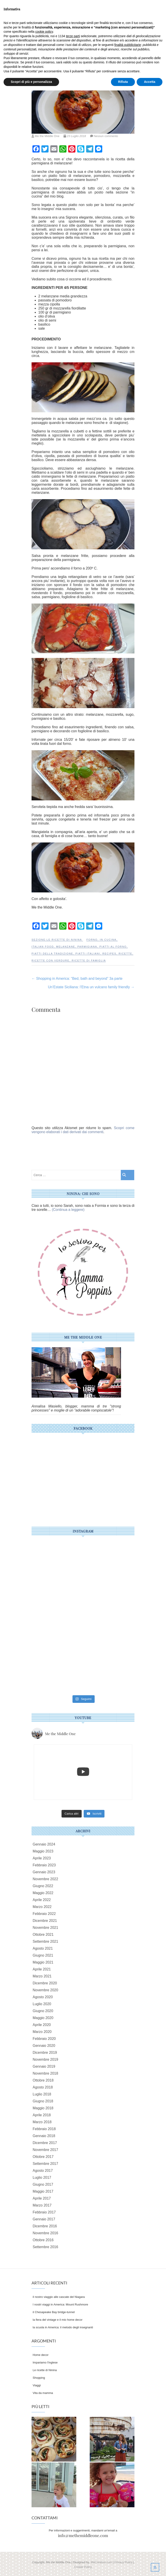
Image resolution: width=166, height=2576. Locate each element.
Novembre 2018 (45, 2073)
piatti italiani (87, 953)
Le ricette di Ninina (64, 939)
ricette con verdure (50, 960)
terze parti (73, 36)
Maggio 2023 (43, 1851)
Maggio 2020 (43, 2018)
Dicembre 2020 (45, 1983)
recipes (109, 953)
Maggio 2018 (43, 2108)
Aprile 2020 (42, 2025)
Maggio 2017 (43, 2191)
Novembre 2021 (45, 1927)
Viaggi (37, 2385)
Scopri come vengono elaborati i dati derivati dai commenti (83, 1130)
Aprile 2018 (42, 2115)
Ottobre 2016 (43, 2240)
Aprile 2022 (42, 1900)
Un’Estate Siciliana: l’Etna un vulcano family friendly (91, 987)
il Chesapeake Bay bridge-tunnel (54, 2312)
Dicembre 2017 (45, 2143)
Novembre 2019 (45, 2059)
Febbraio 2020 (44, 2039)
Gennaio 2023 (44, 1872)
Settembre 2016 (45, 2247)
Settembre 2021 (45, 1941)
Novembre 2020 (45, 1990)
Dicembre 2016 (45, 2226)
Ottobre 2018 (43, 2080)
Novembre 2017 (45, 2150)
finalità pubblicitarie (127, 45)
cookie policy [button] (44, 31)
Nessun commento (106, 136)
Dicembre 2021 (45, 1921)
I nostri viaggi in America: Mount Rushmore (60, 2304)
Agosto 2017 (43, 2170)
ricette (125, 953)
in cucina (108, 939)
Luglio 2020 (42, 2004)
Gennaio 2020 (44, 2045)
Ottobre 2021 (43, 1934)
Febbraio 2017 (44, 2212)
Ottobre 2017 (43, 2157)
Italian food (43, 946)
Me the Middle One (46, 136)
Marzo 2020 (42, 2032)
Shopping (39, 2377)
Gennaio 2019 (44, 2066)
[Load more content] (72, 1814)
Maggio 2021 (43, 1962)
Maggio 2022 (43, 1893)
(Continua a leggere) (68, 1210)
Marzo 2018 (42, 2122)
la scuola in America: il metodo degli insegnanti (63, 2327)
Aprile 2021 (42, 1969)
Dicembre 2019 (45, 2052)
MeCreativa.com (101, 2562)
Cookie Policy (83, 2567)
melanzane (65, 946)
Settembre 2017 (45, 2164)
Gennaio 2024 (44, 1844)
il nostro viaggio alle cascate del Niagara (59, 2297)
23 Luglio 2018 (75, 136)
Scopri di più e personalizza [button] (31, 82)
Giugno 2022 (43, 1886)
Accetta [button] (149, 82)
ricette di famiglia (89, 960)
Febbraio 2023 (44, 1865)
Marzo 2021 (42, 1976)
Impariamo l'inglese (45, 2362)
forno (92, 939)
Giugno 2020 (43, 2011)
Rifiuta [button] (123, 82)
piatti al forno (113, 946)
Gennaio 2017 (44, 2219)
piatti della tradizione (52, 953)
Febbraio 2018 (44, 2129)
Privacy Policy (123, 2562)
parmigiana (87, 946)
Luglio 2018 (42, 2094)
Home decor (41, 2355)
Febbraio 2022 (44, 1914)
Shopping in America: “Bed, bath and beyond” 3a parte (77, 978)
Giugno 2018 (43, 2101)
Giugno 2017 (43, 2184)
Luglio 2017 (42, 2177)
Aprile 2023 (42, 1858)
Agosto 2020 (43, 1997)
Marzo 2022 (42, 1907)
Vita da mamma (43, 2393)
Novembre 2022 (45, 1879)
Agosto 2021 (43, 1948)
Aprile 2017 (42, 2198)
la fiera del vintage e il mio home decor (58, 2319)
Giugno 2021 (43, 1955)
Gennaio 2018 (44, 2136)
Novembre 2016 (45, 2233)
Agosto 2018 (43, 2087)
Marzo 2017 (42, 2205)
